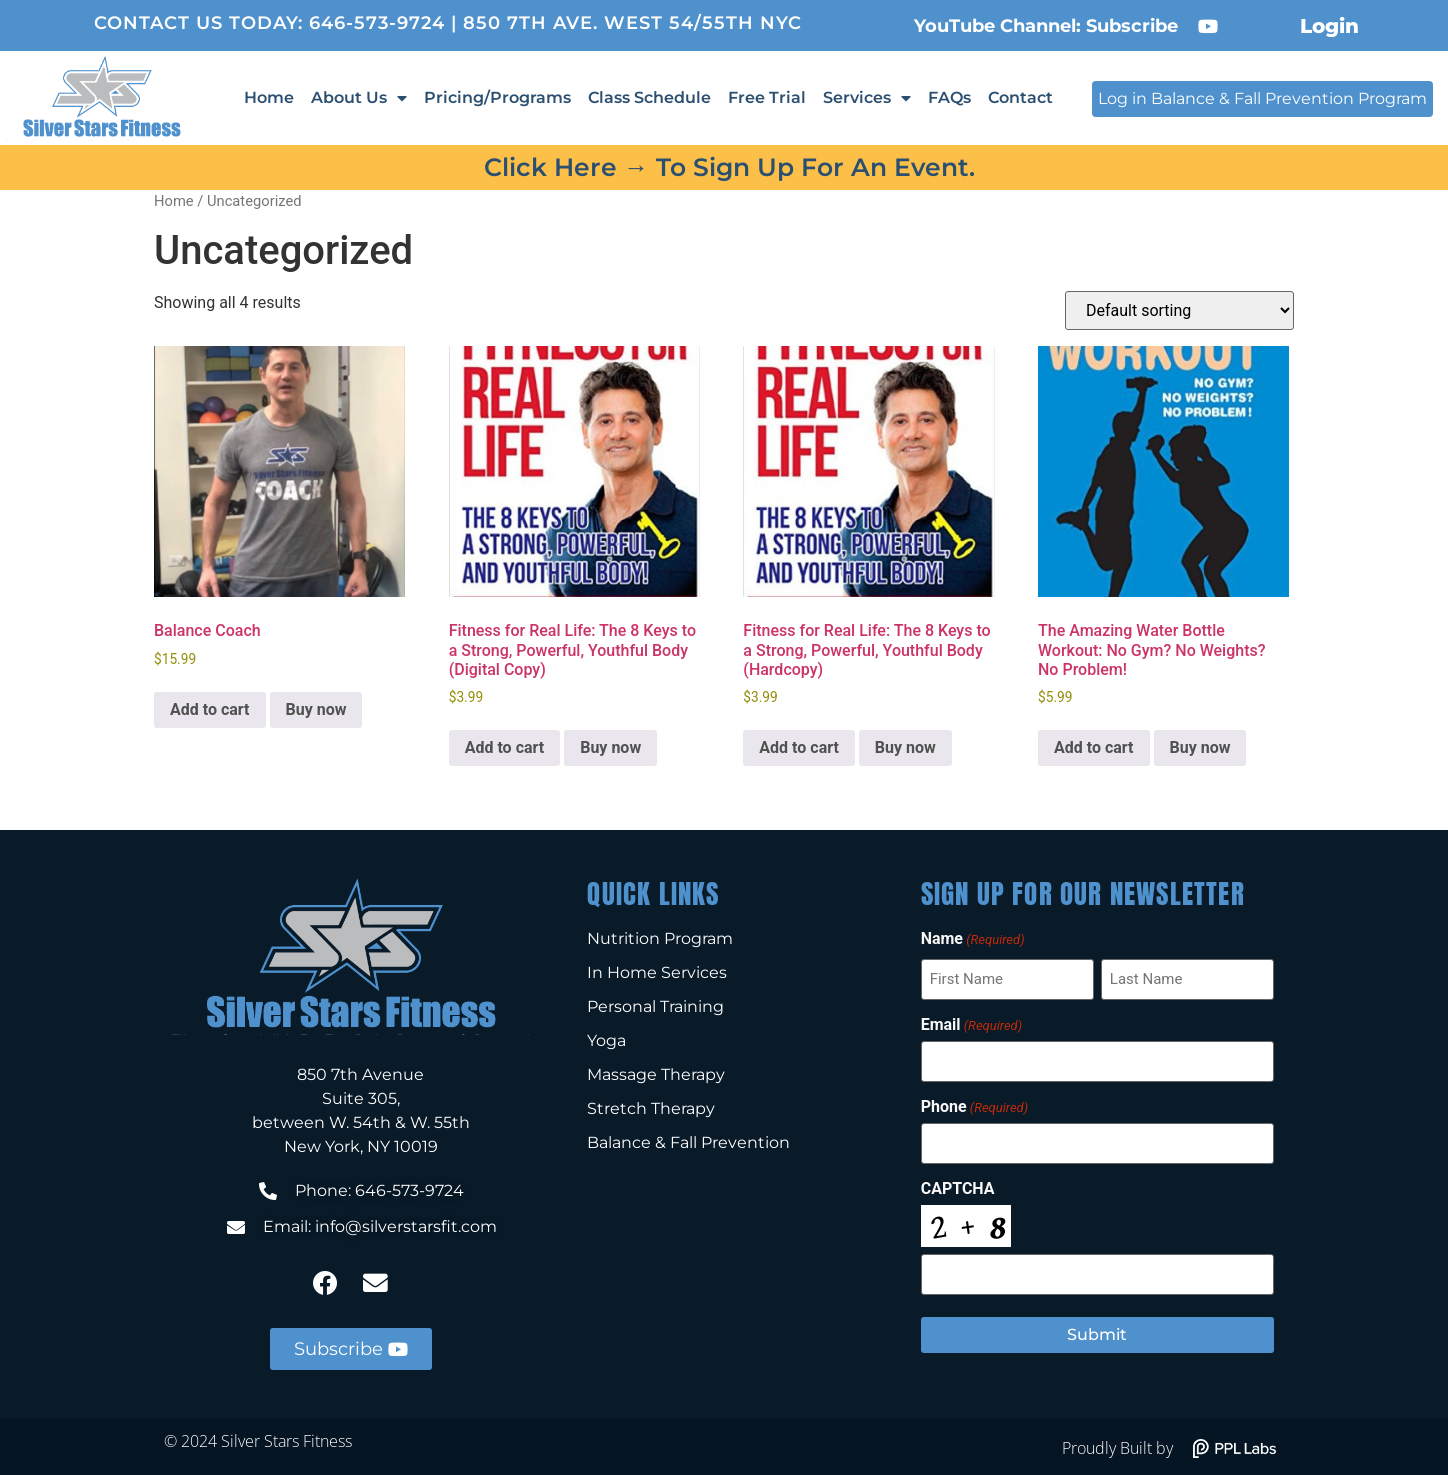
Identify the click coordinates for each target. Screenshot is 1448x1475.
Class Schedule (649, 97)
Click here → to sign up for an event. (729, 167)
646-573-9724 (377, 23)
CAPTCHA (958, 1187)
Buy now (316, 709)
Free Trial (767, 97)
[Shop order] (1179, 310)
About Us (359, 98)
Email (971, 1024)
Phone (974, 1106)
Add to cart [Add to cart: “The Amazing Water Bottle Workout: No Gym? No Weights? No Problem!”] (1094, 747)
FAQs (949, 97)
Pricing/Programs (497, 97)
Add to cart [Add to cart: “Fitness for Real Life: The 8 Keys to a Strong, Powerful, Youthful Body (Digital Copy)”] (505, 747)
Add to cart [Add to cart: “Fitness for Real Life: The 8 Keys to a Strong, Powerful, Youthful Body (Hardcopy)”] (799, 747)
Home (269, 97)
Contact (1020, 97)
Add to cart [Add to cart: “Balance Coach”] (210, 709)
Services (867, 98)
